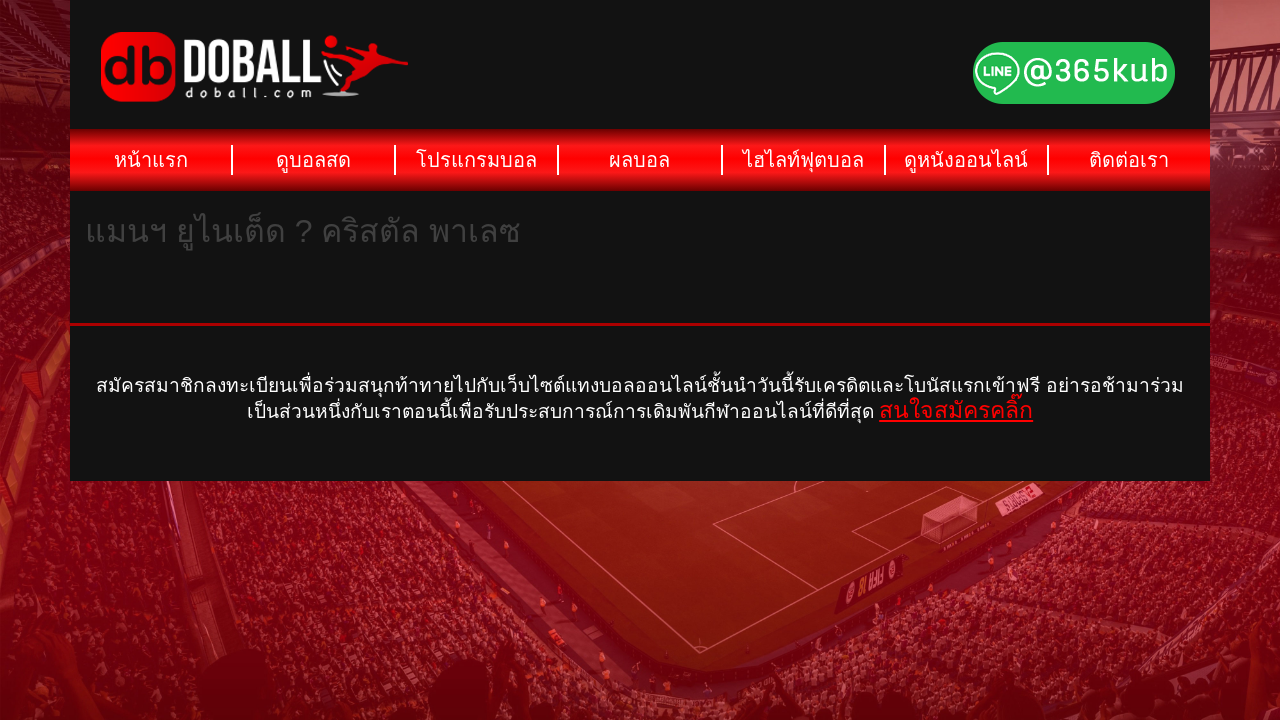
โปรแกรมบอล (476, 160)
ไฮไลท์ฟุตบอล (803, 160)
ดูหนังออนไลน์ (966, 160)
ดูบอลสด (313, 160)
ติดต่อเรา (1129, 160)
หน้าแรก (151, 160)
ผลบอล (639, 160)
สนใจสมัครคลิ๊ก (956, 410)
